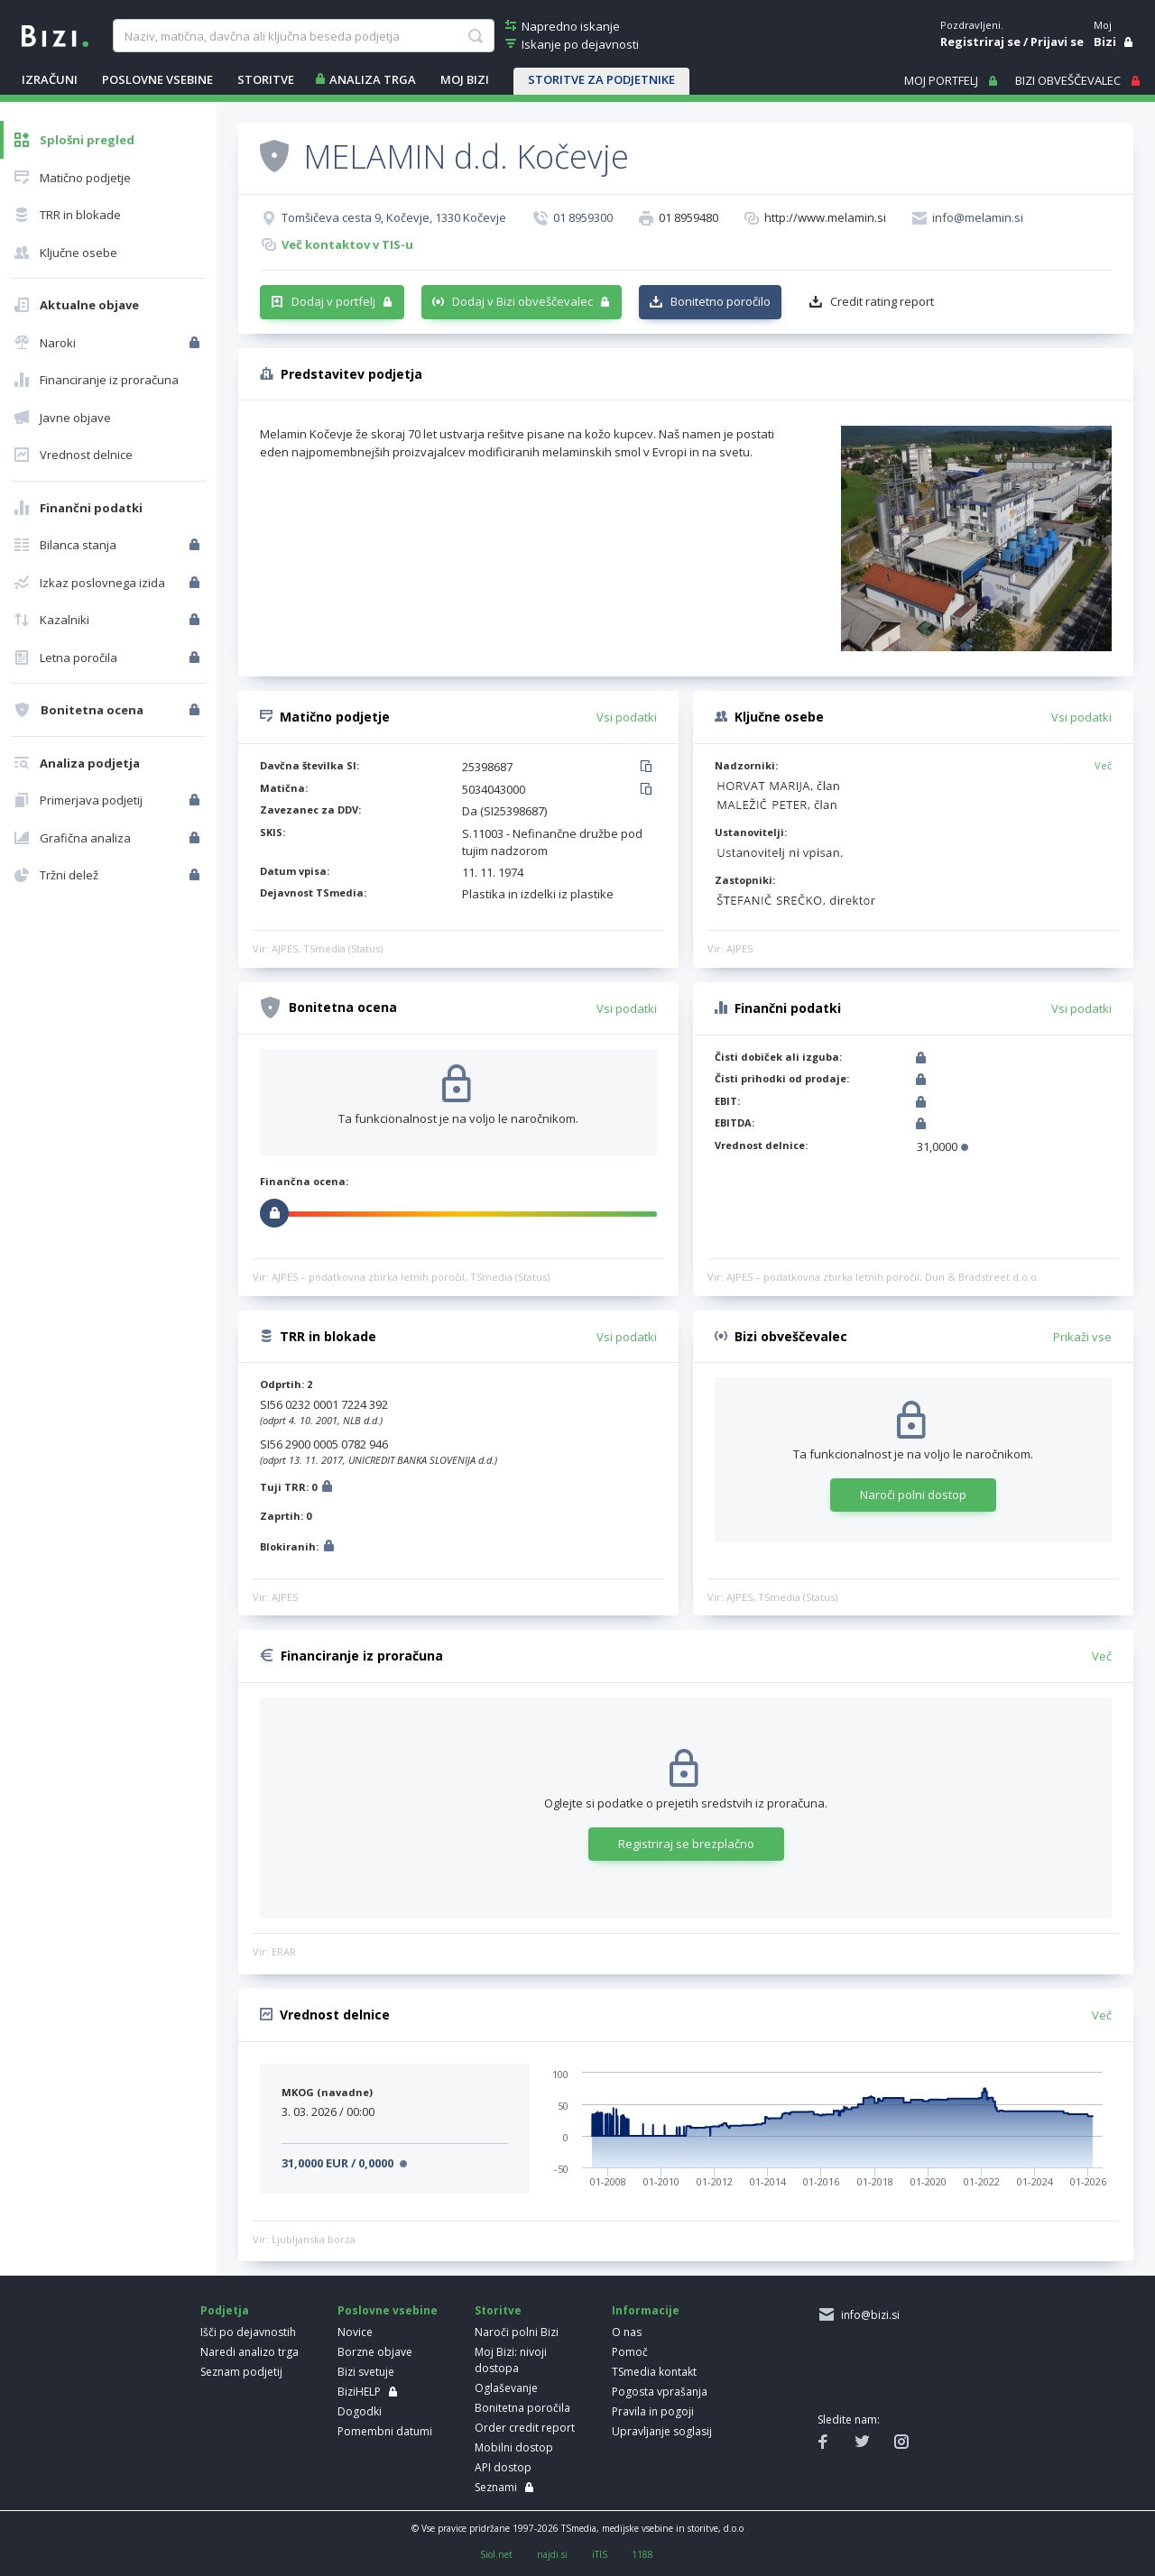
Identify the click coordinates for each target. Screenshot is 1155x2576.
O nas (627, 2332)
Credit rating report (882, 301)
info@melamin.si (977, 217)
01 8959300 (583, 217)
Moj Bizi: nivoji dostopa (511, 2360)
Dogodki (359, 2411)
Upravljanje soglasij (662, 2431)
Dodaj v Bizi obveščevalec (522, 301)
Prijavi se (1057, 41)
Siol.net (496, 2554)
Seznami (496, 2487)
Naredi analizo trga (249, 2352)
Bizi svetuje (365, 2371)
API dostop (503, 2467)
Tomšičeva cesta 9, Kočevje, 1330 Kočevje (394, 217)
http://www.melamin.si (825, 217)
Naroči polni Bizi (517, 2332)
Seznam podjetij (241, 2371)
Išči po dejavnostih (248, 2332)
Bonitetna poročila (522, 2407)
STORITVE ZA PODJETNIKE (601, 79)
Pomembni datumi (384, 2431)
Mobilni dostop (514, 2447)
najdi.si (552, 2554)
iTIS (599, 2554)
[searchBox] (303, 36)
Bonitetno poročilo (720, 301)
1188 (642, 2554)
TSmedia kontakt (654, 2371)
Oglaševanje (506, 2388)
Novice (355, 2332)
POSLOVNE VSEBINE (157, 79)
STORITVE (265, 79)
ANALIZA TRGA (372, 79)
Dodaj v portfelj (333, 301)
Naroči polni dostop (913, 1494)
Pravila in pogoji (653, 2411)
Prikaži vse (1082, 1337)
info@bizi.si (868, 2315)
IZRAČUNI (50, 79)
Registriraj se (980, 41)
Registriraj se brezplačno (686, 1843)
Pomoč (630, 2352)
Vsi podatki (626, 717)
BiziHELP (359, 2391)
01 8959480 (688, 217)
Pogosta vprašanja (659, 2391)
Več (1103, 765)
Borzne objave (374, 2352)
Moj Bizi (464, 79)
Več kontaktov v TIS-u (347, 244)
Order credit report (525, 2427)
